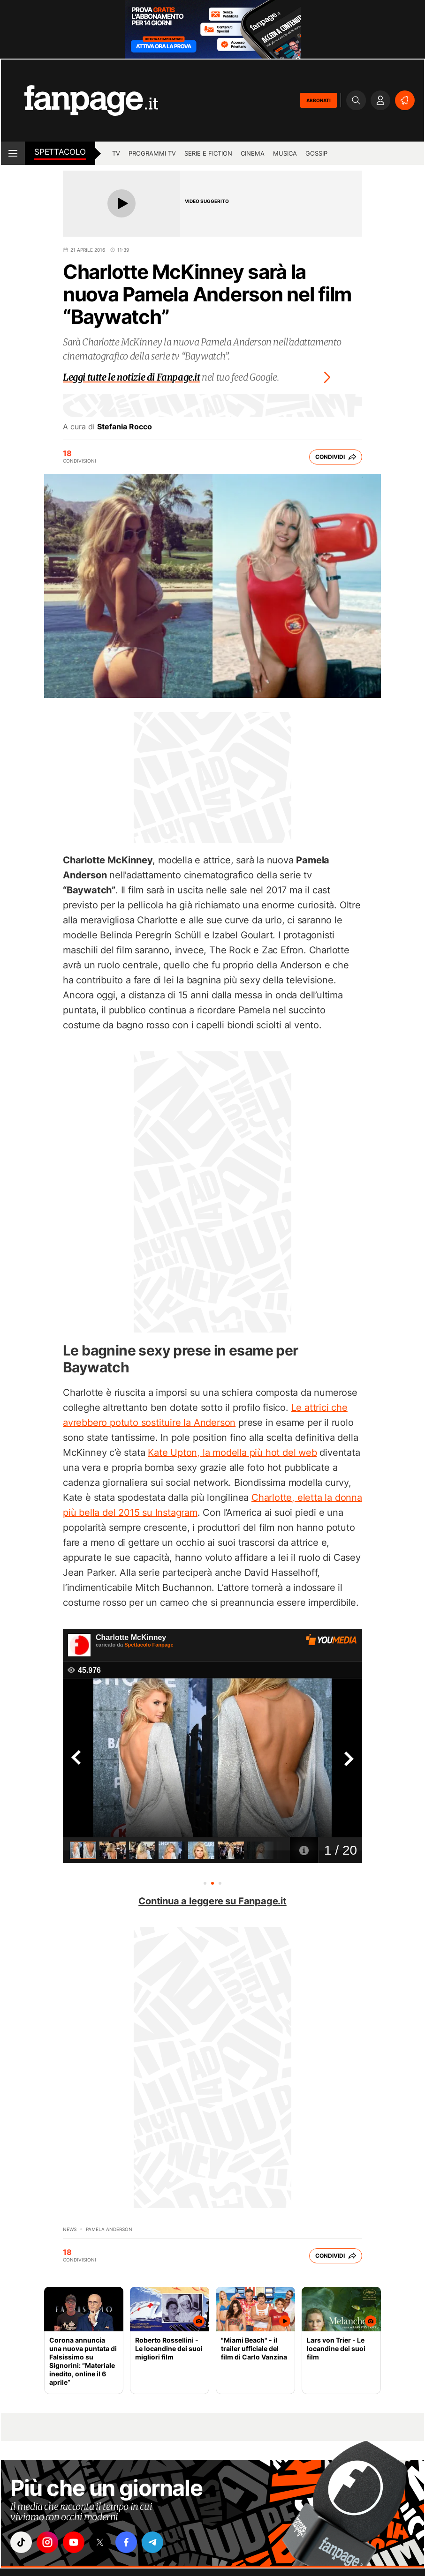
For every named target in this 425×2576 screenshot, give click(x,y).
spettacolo (60, 152)
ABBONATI (318, 100)
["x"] (100, 2542)
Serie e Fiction (208, 153)
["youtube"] (73, 2542)
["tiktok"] (21, 2542)
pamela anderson (109, 2229)
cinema (253, 153)
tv (116, 153)
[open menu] (13, 153)
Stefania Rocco (124, 426)
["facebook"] (126, 2542)
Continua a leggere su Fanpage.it (212, 1901)
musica (285, 153)
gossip (316, 153)
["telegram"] (152, 2542)
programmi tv (152, 153)
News (69, 2229)
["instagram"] (47, 2542)
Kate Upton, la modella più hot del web (232, 1452)
